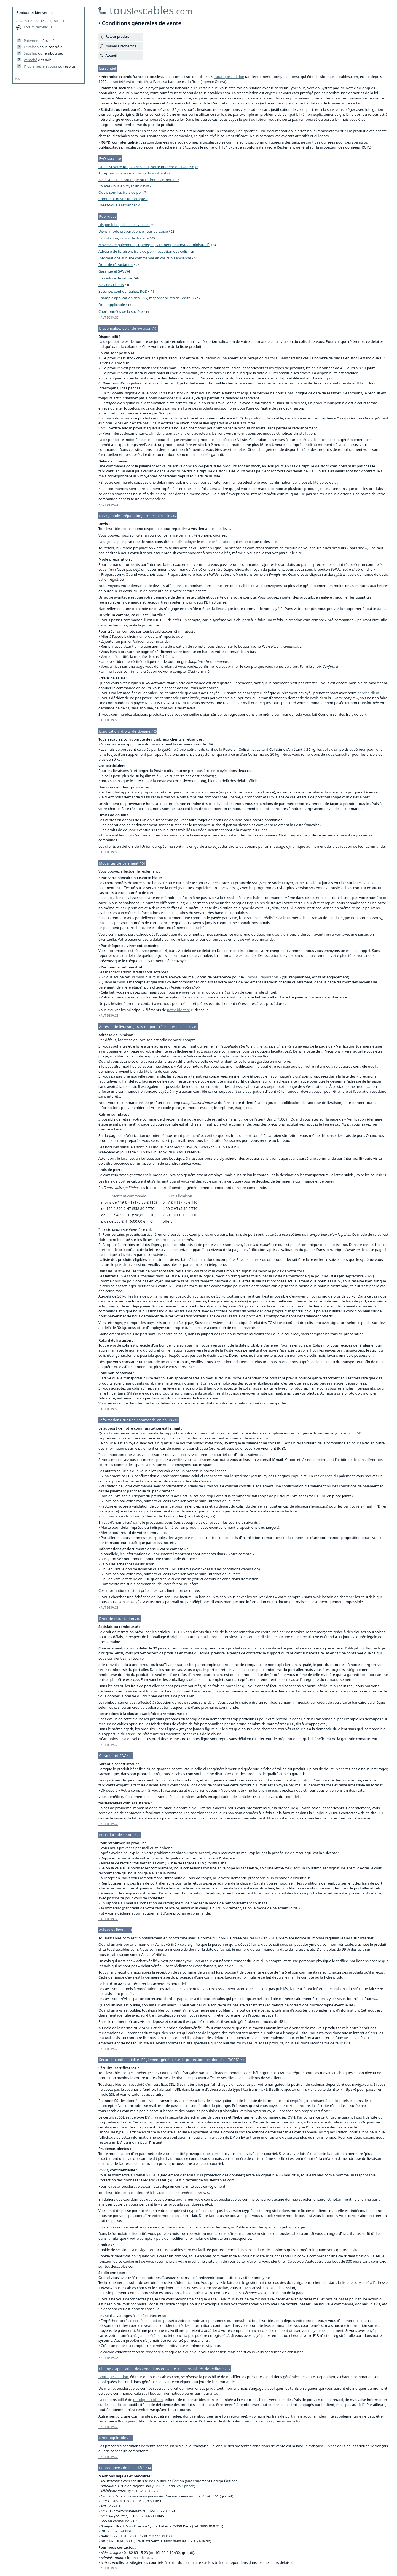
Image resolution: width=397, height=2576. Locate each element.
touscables (150, 10)
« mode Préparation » (263, 977)
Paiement (32, 40)
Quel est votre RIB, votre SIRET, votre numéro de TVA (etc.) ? (148, 166)
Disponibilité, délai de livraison (124, 224)
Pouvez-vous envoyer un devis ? (124, 186)
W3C (17, 78)
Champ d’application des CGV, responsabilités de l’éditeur (146, 297)
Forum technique (38, 27)
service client (368, 692)
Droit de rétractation (115, 264)
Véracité (30, 59)
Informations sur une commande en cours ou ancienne (144, 257)
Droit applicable (111, 304)
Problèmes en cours (40, 66)
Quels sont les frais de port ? (122, 192)
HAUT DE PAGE (108, 317)
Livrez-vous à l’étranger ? (119, 205)
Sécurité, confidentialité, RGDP (124, 291)
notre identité (178, 1009)
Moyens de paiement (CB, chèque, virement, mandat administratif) (154, 244)
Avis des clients (111, 284)
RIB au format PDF (116, 2531)
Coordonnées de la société (120, 311)
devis (140, 977)
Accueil (111, 55)
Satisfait (30, 53)
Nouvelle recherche (120, 46)
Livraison (31, 46)
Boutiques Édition (229, 76)
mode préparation (216, 541)
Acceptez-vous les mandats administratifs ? (134, 173)
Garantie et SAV (111, 271)
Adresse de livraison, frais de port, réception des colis (142, 251)
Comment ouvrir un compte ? (123, 198)
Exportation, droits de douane (123, 238)
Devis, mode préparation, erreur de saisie (133, 231)
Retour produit (117, 36)
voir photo (185, 2485)
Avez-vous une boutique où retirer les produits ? (138, 179)
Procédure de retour (115, 278)
